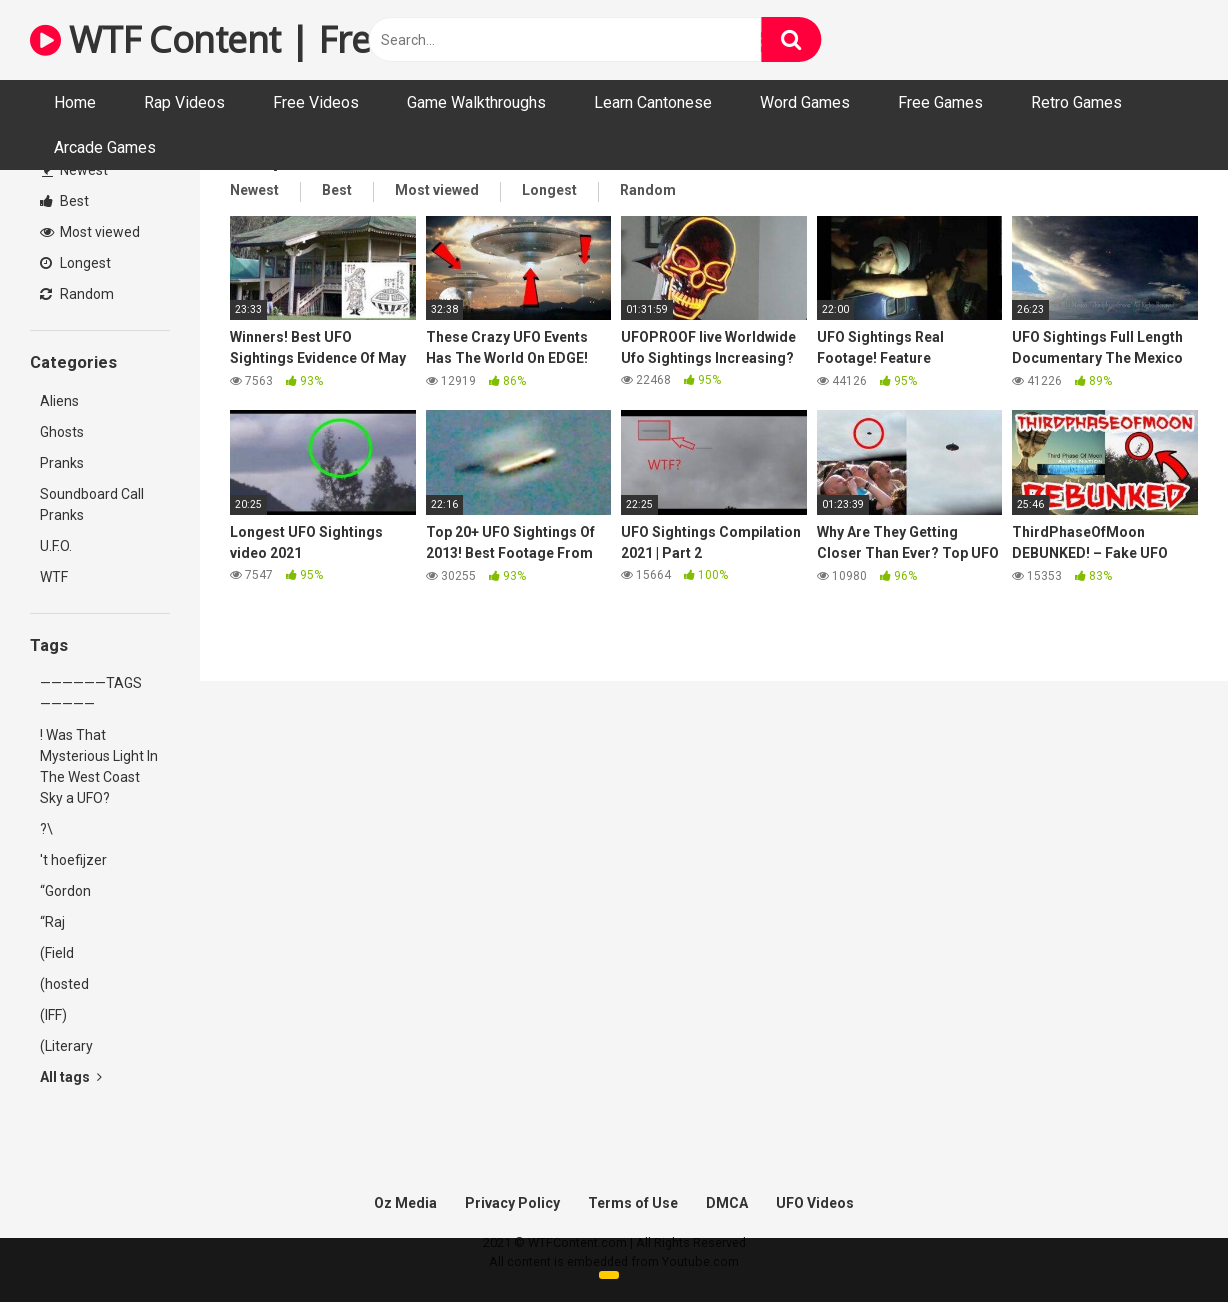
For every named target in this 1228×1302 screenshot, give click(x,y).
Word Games (805, 102)
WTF (54, 577)
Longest (75, 263)
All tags (71, 1077)
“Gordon (65, 891)
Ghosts (62, 432)
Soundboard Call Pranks (92, 504)
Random (77, 294)
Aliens (59, 401)
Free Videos (316, 102)
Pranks (62, 463)
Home (75, 102)
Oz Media (405, 1203)
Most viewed (90, 232)
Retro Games (1076, 102)
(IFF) (53, 1015)
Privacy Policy (512, 1203)
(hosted (64, 984)
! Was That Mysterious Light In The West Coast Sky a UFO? (99, 766)
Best (64, 201)
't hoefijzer (73, 860)
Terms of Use (633, 1203)
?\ (46, 829)
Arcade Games (105, 147)
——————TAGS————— (91, 693)
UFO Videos (815, 1203)
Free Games (940, 102)
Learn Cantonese (653, 102)
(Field (57, 953)
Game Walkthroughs (476, 102)
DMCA (727, 1203)
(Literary (66, 1046)
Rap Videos (184, 102)
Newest (75, 170)
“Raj (52, 922)
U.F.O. (56, 546)
